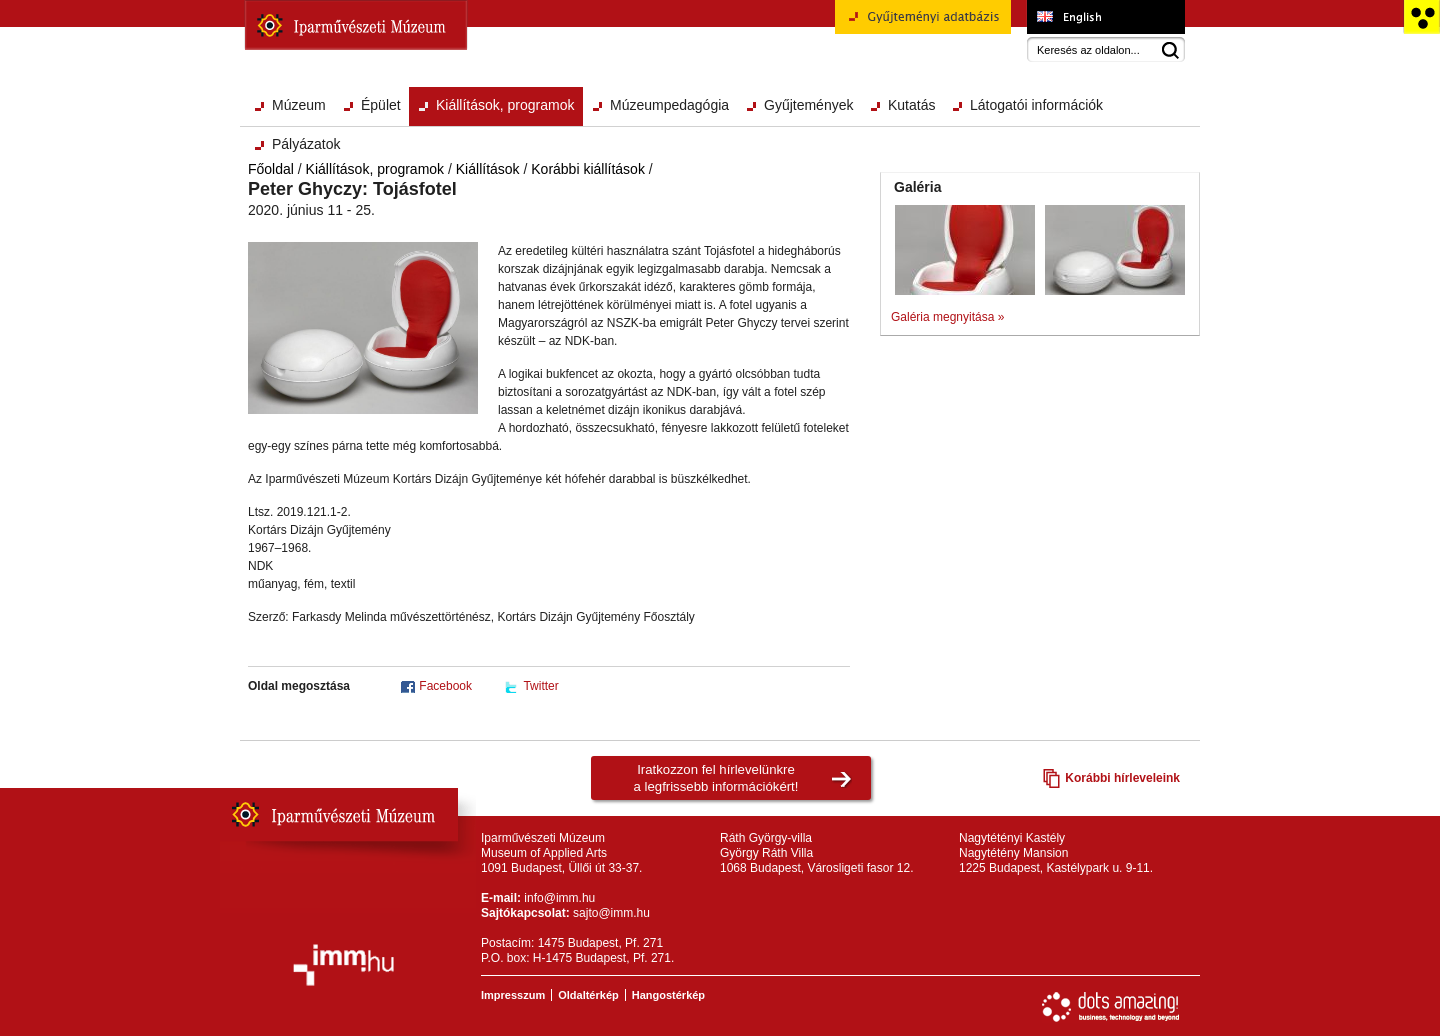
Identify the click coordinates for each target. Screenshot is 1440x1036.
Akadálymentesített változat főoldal (1421, 17)
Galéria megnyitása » (947, 317)
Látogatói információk (1036, 105)
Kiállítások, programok (505, 105)
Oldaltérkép (588, 995)
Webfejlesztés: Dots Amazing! (1111, 1007)
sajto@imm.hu (611, 913)
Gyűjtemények (808, 105)
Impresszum (513, 995)
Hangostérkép (668, 995)
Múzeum (299, 105)
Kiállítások (488, 169)
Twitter (540, 686)
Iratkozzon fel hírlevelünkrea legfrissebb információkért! (716, 778)
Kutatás (911, 105)
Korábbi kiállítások (588, 169)
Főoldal (271, 169)
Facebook (445, 686)
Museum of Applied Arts (1105, 17)
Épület (381, 105)
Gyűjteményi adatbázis (923, 24)
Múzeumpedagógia (669, 105)
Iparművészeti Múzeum (356, 25)
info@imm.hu (559, 898)
